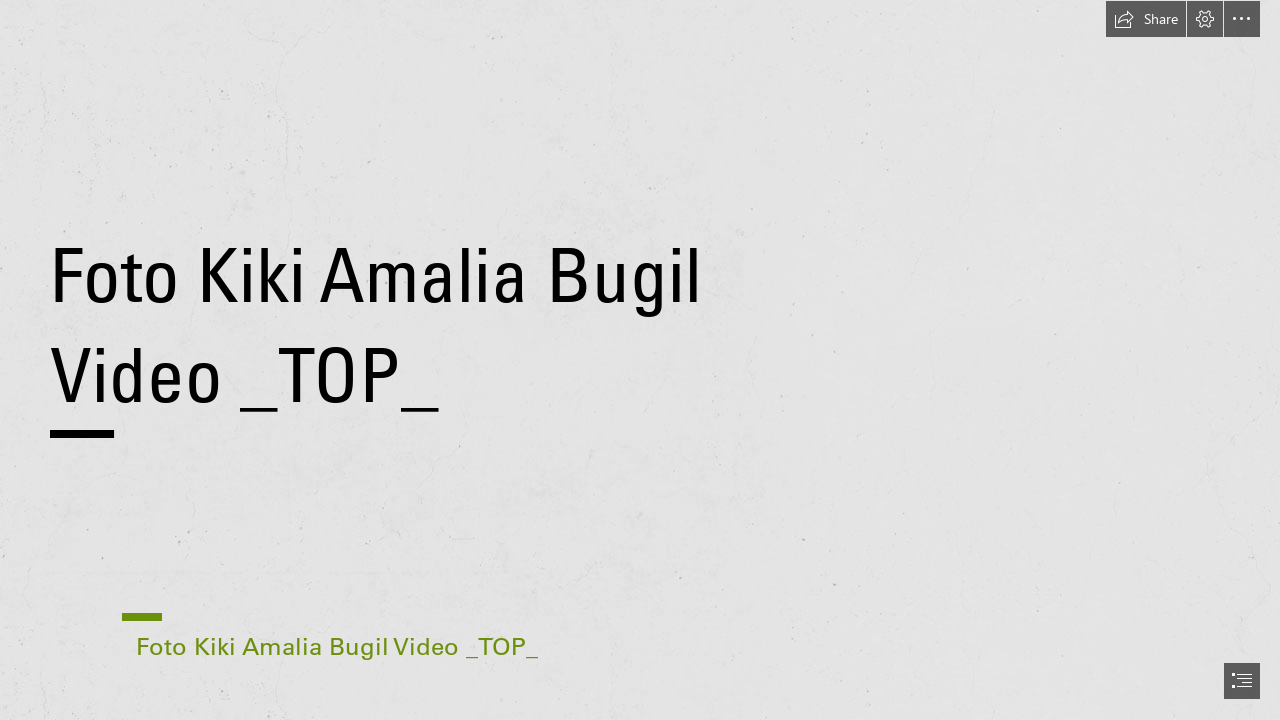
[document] (640, 360)
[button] (1146, 19)
